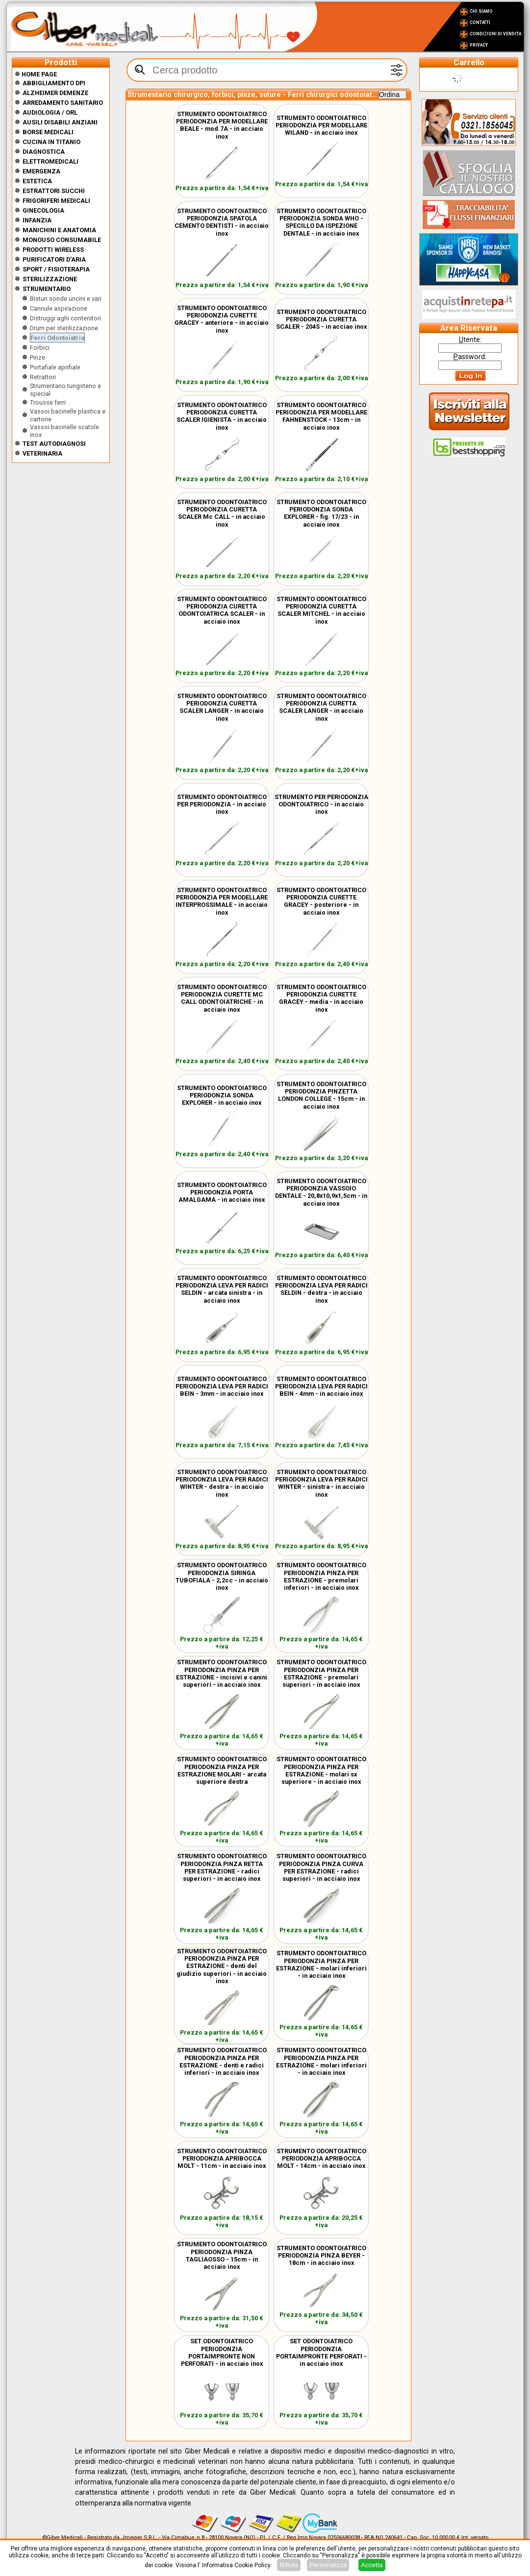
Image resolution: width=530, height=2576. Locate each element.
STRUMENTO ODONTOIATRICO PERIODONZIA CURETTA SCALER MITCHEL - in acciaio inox (321, 610)
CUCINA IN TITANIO (51, 142)
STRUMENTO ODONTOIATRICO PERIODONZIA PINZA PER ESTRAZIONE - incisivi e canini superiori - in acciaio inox (221, 1673)
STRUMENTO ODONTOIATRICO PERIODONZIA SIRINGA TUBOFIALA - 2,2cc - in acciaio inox (222, 1576)
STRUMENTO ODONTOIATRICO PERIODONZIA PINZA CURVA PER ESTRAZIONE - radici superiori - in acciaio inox (321, 1867)
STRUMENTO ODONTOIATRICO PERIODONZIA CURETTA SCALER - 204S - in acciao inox (321, 319)
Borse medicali (48, 132)
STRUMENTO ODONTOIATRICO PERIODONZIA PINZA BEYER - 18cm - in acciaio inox (321, 2255)
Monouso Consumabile (62, 239)
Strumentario (47, 288)
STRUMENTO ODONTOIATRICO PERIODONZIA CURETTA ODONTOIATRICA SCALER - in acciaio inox (222, 610)
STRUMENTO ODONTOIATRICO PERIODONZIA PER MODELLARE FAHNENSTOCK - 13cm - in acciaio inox (321, 416)
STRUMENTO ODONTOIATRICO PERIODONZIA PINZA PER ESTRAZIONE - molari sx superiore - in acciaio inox (321, 1770)
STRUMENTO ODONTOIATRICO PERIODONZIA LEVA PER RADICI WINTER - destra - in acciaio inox (222, 1483)
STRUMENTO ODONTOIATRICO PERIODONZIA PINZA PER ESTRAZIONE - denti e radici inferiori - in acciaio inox (222, 2061)
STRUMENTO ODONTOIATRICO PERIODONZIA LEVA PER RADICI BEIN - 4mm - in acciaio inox (321, 1386)
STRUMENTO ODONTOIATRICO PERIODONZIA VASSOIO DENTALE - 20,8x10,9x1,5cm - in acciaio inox (321, 1192)
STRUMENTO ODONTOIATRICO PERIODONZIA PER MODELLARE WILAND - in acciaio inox (321, 125)
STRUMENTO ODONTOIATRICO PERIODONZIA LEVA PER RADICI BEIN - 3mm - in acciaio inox (222, 1386)
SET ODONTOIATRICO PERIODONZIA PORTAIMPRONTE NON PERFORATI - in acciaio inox (222, 2352)
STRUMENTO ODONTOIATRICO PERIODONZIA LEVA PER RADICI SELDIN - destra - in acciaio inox (321, 1289)
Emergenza (41, 171)
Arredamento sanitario (63, 102)
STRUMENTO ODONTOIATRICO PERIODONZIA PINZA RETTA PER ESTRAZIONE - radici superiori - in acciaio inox (222, 1867)
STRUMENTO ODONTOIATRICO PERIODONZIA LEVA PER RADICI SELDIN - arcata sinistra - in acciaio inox (222, 1289)
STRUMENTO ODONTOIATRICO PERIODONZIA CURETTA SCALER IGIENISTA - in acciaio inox (222, 416)
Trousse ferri (48, 402)
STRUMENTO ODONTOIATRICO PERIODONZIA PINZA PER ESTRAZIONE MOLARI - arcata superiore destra (222, 1770)
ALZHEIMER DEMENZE (55, 93)
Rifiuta (288, 2565)
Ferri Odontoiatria (57, 337)
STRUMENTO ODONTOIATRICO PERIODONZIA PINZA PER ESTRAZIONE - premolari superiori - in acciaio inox (321, 1673)
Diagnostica (44, 151)
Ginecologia (43, 210)
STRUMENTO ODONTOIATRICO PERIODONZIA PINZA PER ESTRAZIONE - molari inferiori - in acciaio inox (321, 1964)
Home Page (36, 74)
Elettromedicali (50, 161)
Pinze (37, 357)
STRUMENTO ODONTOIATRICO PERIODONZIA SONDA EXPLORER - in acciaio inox (222, 1095)
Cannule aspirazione (58, 308)
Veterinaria (42, 453)
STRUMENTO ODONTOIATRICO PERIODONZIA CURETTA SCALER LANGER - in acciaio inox (222, 707)
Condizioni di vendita (495, 33)
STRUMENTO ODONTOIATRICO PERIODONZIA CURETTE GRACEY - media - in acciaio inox (321, 998)
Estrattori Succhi (54, 190)
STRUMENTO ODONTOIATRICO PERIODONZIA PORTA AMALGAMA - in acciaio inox (222, 1192)
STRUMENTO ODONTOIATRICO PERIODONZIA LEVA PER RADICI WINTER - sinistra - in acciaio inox (321, 1483)
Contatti (480, 22)
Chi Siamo (481, 11)
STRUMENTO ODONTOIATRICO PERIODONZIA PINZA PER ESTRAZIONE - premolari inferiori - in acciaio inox (321, 1576)
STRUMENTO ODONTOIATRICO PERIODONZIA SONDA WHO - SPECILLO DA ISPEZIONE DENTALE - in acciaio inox (321, 222)
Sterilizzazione (50, 279)
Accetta (371, 2565)
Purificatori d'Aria (54, 259)
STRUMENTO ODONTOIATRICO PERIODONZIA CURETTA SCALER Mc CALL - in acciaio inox (222, 513)
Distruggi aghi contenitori (65, 318)
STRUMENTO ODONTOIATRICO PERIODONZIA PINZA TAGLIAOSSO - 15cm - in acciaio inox (222, 2255)
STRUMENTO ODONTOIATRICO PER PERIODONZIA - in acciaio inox (222, 804)
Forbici (40, 347)
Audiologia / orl (50, 112)
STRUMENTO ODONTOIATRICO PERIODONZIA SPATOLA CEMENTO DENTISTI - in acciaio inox (222, 222)
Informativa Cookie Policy (236, 2565)
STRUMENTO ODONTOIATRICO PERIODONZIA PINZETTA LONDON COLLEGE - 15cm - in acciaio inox (321, 1095)
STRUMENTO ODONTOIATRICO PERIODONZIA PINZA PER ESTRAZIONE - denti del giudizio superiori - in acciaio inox (222, 1966)
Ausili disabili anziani (60, 122)
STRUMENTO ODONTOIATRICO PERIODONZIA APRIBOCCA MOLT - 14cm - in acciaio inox (321, 2158)
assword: (470, 357)
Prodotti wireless (53, 249)
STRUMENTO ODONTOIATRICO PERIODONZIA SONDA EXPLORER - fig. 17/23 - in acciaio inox (321, 513)
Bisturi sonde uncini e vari (65, 298)
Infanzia (37, 220)
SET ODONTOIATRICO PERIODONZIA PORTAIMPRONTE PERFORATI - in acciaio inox (321, 2352)
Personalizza (328, 2565)
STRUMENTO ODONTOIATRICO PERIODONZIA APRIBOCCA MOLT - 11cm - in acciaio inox (222, 2158)
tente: (470, 339)
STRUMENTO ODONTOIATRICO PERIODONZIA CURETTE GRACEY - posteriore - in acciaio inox (321, 901)
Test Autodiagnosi (54, 443)
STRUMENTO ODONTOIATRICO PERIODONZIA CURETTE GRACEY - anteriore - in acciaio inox (222, 319)
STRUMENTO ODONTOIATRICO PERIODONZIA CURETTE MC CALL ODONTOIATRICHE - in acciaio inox (222, 998)
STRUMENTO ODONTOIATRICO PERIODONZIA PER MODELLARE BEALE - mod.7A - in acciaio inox (222, 125)
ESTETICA (37, 181)
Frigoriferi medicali (56, 200)
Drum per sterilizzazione (64, 328)
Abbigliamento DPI (54, 83)
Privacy (479, 45)
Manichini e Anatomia (59, 230)
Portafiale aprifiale (55, 367)
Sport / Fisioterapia (56, 269)
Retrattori (43, 377)
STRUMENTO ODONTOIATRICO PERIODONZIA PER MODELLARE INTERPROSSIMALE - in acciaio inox (222, 901)
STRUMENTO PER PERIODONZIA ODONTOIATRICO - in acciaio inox (321, 804)
